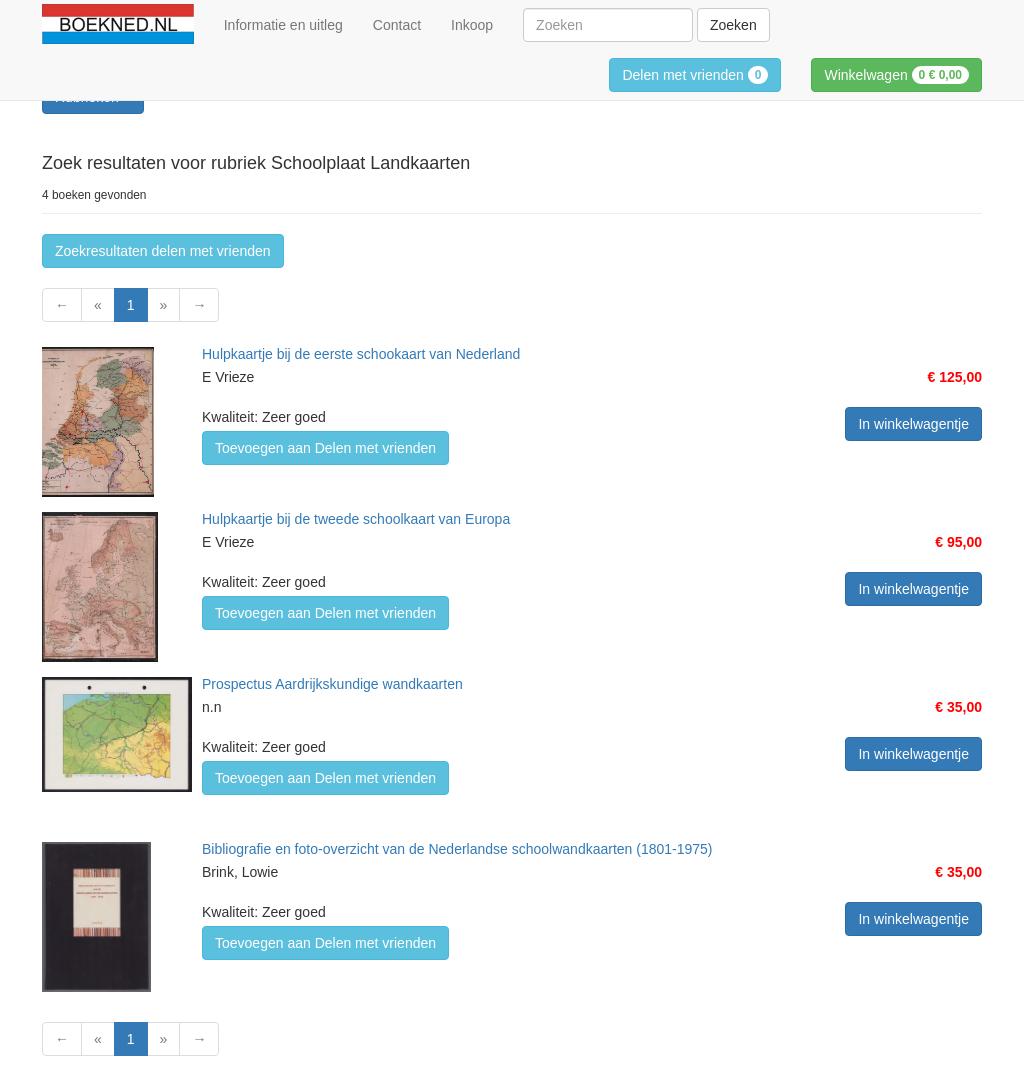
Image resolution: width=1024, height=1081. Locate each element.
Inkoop (472, 25)
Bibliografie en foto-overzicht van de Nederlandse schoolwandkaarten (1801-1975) (457, 849)
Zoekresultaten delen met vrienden (163, 251)
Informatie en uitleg (283, 25)
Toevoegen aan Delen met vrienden (325, 448)
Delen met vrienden (695, 75)
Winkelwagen (896, 75)
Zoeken (733, 25)
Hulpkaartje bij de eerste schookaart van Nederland (361, 354)
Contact (397, 25)
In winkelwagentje (913, 424)
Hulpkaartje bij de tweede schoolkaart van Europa (356, 519)
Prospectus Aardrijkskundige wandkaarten (332, 684)
